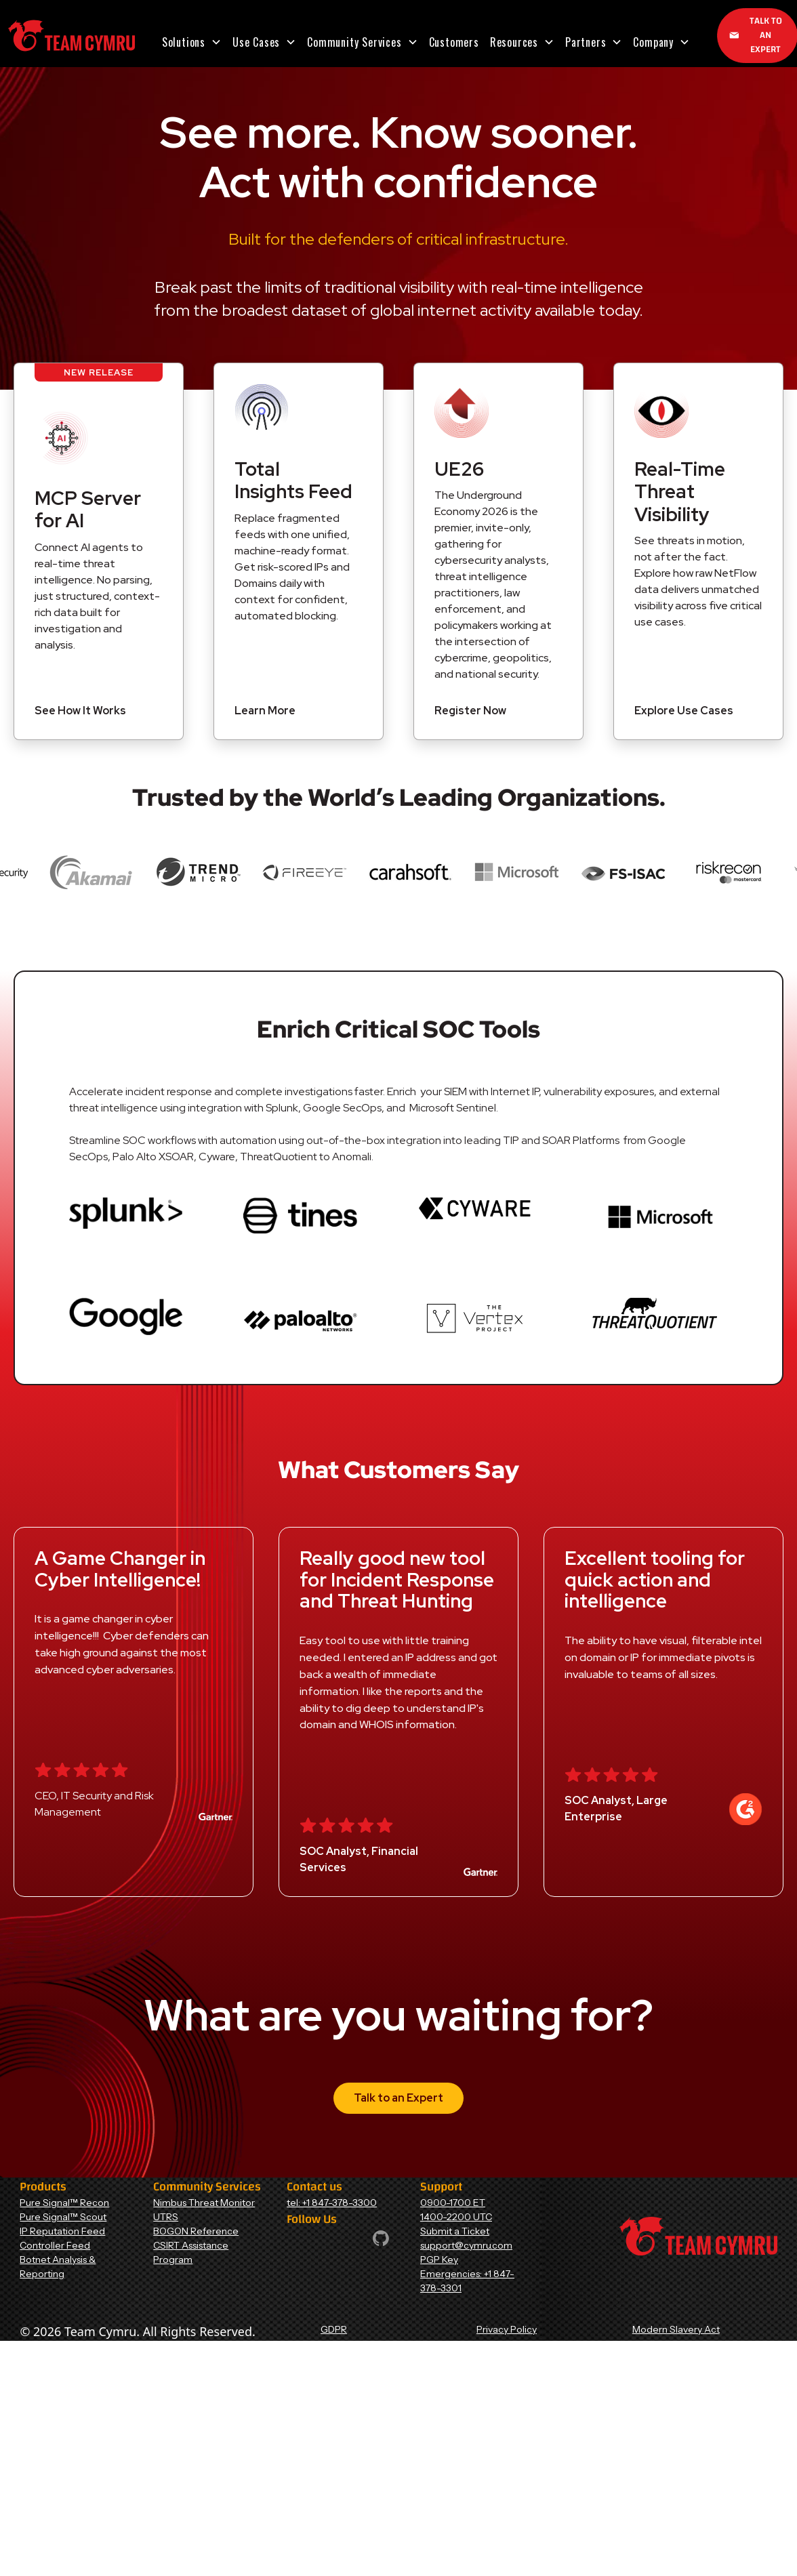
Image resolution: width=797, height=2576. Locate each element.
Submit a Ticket (454, 2231)
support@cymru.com (466, 2245)
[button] (192, 42)
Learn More (264, 710)
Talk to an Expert (398, 2098)
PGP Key (439, 2259)
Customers (454, 42)
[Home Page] (71, 36)
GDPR (334, 2329)
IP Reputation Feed (62, 2231)
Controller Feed (55, 2245)
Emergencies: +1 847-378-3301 (467, 2281)
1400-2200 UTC (456, 2217)
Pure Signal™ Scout (63, 2217)
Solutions (183, 42)
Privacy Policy (506, 2329)
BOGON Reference (196, 2231)
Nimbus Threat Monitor (204, 2202)
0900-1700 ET (452, 2202)
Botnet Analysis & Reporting (58, 2266)
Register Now (470, 710)
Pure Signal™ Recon (64, 2202)
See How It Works (80, 710)
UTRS (165, 2217)
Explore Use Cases (683, 710)
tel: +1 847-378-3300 (332, 2202)
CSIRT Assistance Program (190, 2252)
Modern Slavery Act (676, 2329)
